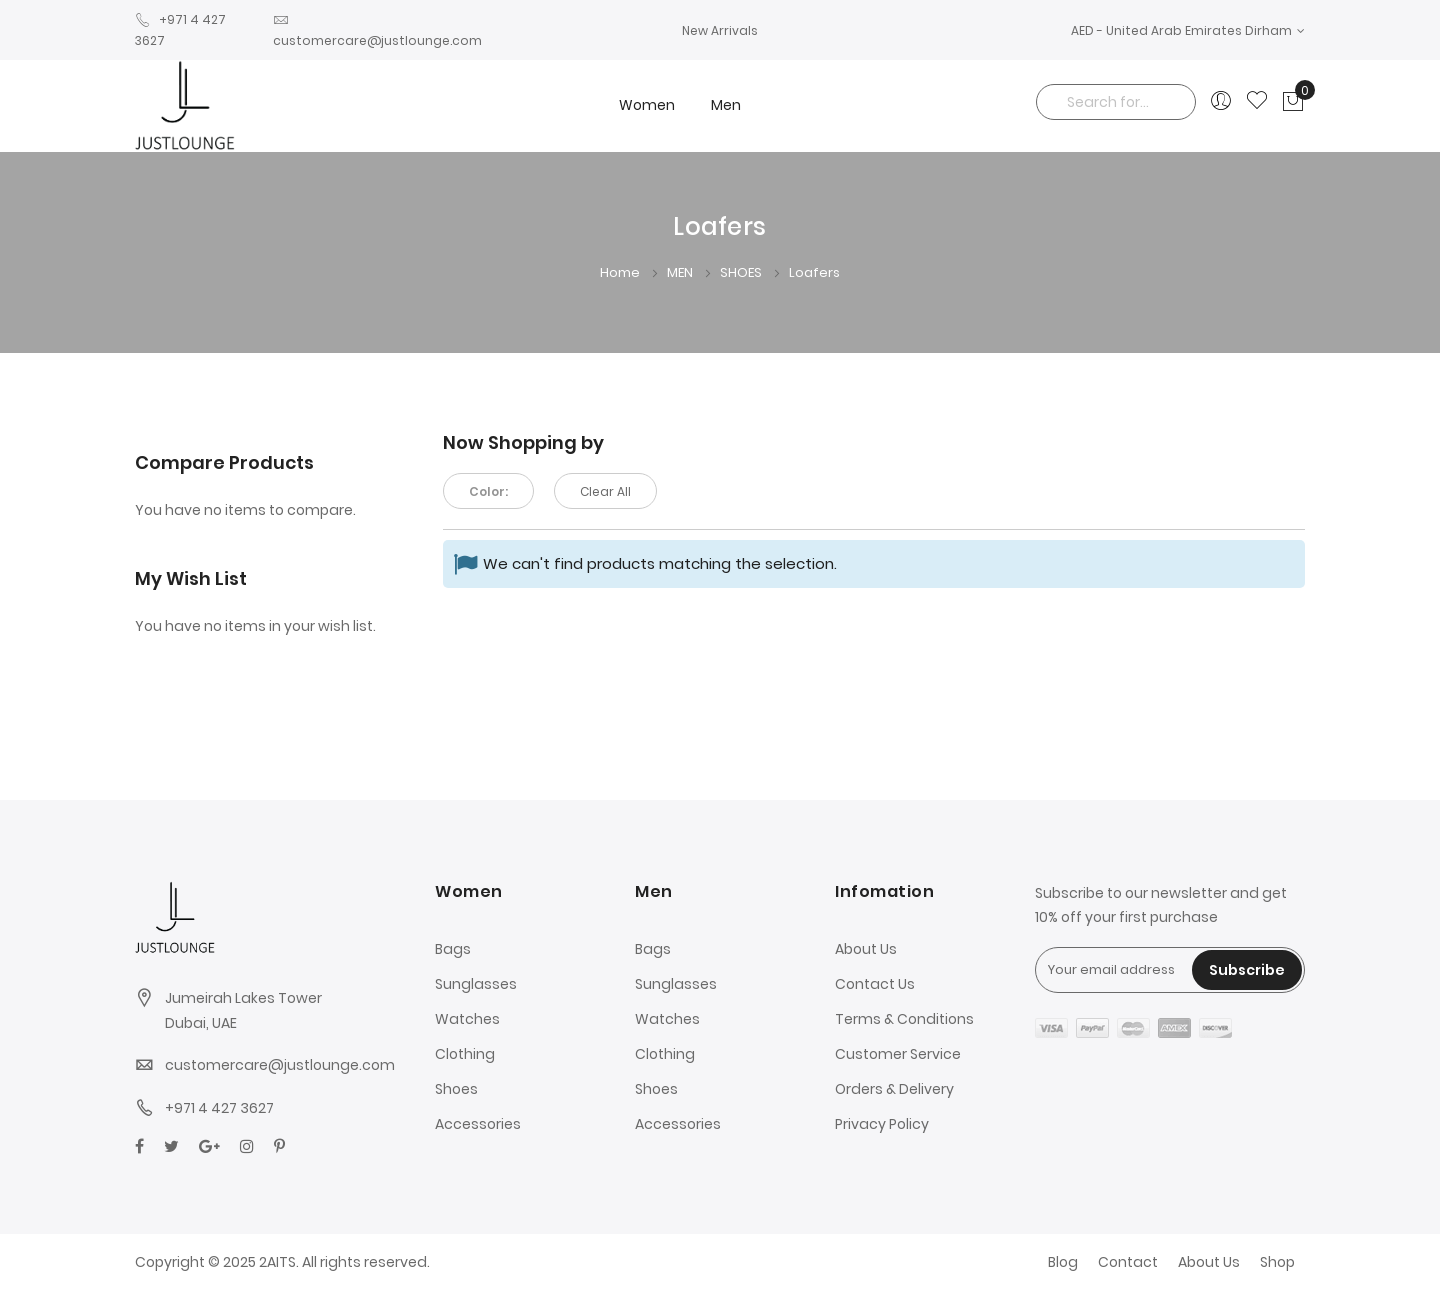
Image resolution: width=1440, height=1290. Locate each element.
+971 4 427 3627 (219, 1108)
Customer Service (898, 1054)
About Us (866, 949)
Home (621, 272)
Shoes (456, 1089)
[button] (1188, 30)
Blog (1063, 1262)
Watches (467, 1019)
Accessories (478, 1124)
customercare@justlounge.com (280, 1065)
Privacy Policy (882, 1124)
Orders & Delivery (894, 1089)
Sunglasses (476, 984)
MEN (681, 272)
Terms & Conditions (904, 1019)
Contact (1128, 1262)
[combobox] (1116, 102)
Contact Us (875, 984)
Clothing (465, 1054)
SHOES (742, 272)
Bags (453, 949)
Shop (1277, 1262)
